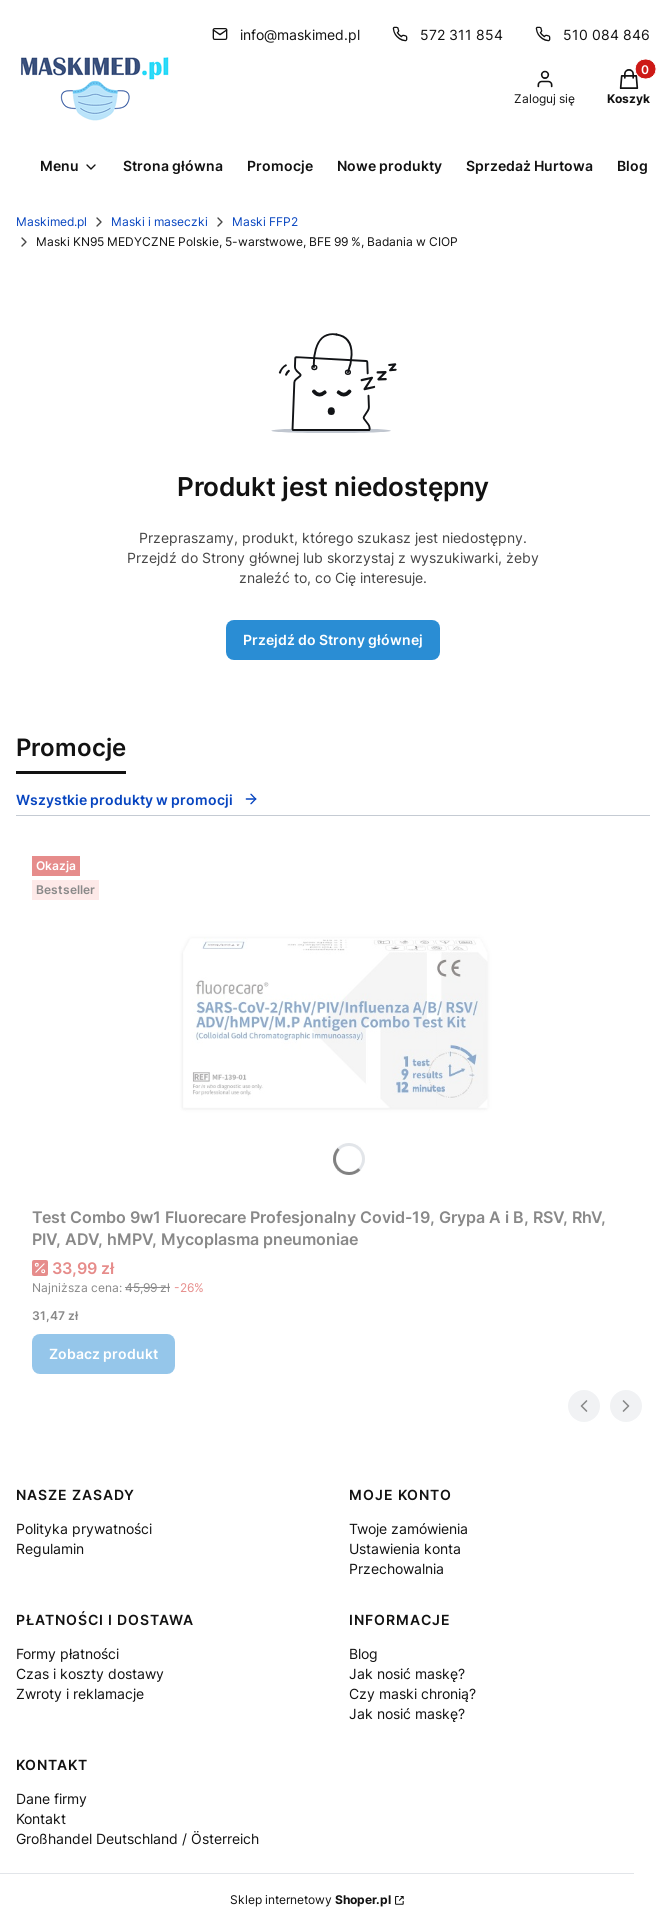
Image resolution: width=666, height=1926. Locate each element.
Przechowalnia (396, 1568)
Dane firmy (51, 1798)
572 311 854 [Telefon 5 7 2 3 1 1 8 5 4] (461, 34)
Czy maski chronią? (412, 1693)
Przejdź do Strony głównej (333, 639)
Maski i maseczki (159, 221)
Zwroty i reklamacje (80, 1693)
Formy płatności (67, 1653)
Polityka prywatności (84, 1528)
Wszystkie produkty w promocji (137, 799)
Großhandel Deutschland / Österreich (137, 1838)
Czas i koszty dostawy (90, 1673)
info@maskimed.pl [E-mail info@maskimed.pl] (300, 34)
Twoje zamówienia (408, 1528)
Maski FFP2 (265, 221)
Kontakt (41, 1818)
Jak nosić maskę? (407, 1673)
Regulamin (50, 1548)
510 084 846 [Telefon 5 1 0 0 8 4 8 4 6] (606, 34)
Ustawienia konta (405, 1548)
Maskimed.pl (51, 221)
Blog (363, 1653)
